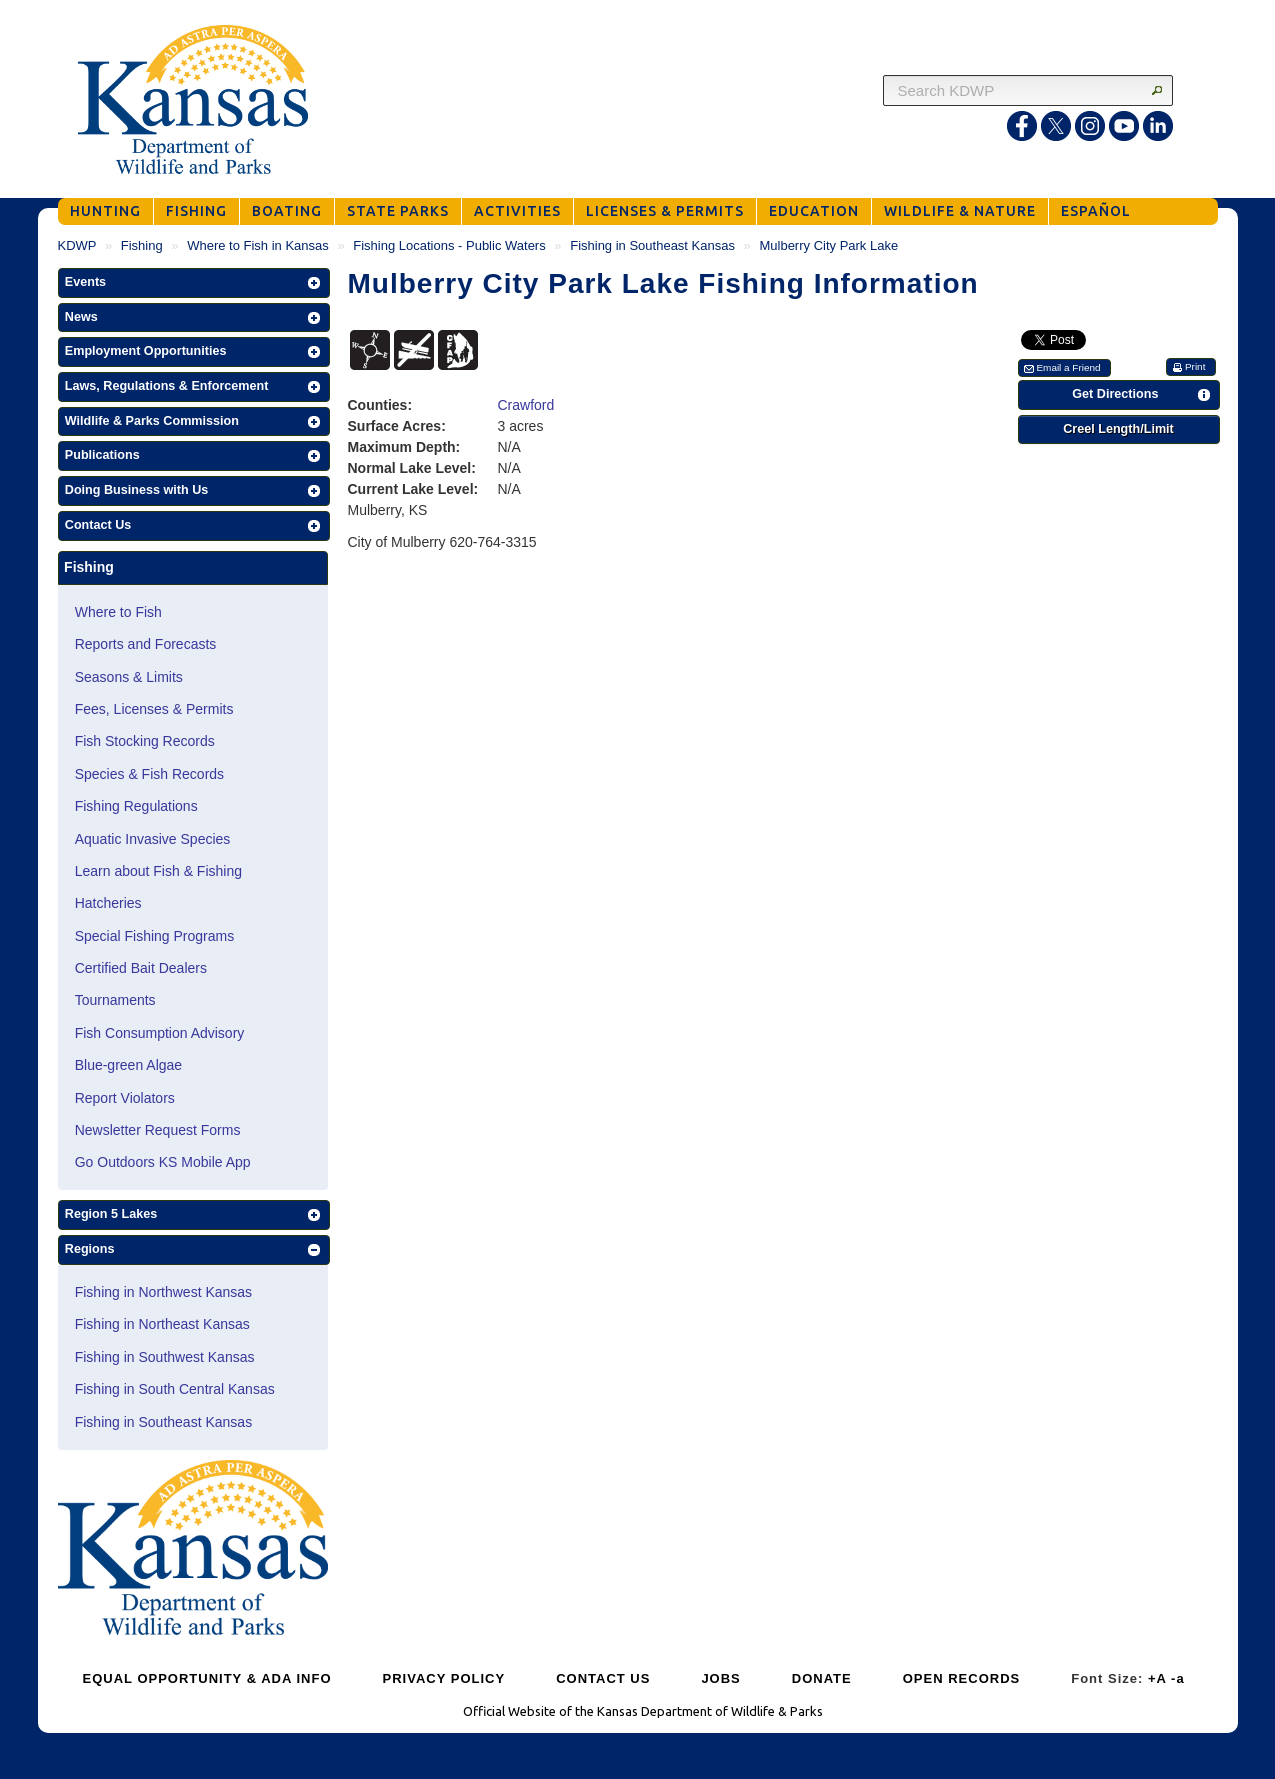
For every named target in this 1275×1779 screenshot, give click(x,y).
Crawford (526, 405)
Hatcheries (108, 903)
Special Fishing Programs (155, 936)
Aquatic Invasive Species (153, 839)
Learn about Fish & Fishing (158, 871)
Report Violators (125, 1098)
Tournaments (115, 1000)
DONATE (822, 1678)
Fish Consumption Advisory (160, 1033)
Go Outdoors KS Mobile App (163, 1162)
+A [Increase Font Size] (1157, 1678)
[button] (194, 283)
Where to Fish (118, 612)
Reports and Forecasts (146, 644)
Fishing (142, 245)
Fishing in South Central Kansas (175, 1389)
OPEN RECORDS (961, 1678)
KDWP (77, 245)
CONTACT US (603, 1678)
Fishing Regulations (136, 806)
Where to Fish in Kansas (258, 245)
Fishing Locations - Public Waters (449, 245)
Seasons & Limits (129, 677)
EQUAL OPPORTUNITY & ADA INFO (207, 1678)
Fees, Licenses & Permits (154, 709)
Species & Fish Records (149, 774)
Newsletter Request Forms (158, 1130)
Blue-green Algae (128, 1065)
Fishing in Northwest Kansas (163, 1292)
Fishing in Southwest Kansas (165, 1357)
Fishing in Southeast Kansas (652, 245)
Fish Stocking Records (145, 741)
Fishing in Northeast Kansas (162, 1324)
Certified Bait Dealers (141, 968)
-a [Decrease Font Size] (1178, 1678)
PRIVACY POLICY (444, 1678)
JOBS (720, 1678)
